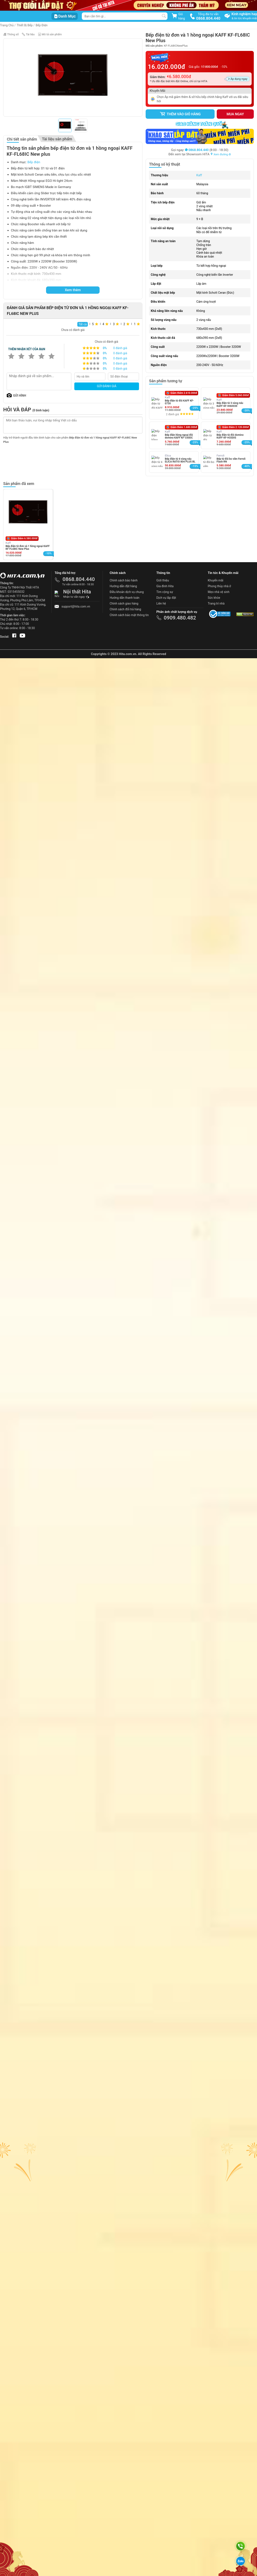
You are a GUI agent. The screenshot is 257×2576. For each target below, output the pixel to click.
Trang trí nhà (216, 603)
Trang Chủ (7, 25)
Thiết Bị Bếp (25, 25)
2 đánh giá (172, 414)
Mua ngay (235, 114)
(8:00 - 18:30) (206, 150)
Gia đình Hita (164, 586)
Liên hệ (161, 603)
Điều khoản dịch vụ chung (127, 592)
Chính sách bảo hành (123, 580)
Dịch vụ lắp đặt (166, 597)
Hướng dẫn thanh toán (124, 597)
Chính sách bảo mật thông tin (129, 615)
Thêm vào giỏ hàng (180, 114)
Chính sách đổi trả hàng (125, 609)
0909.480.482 (180, 618)
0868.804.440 (79, 579)
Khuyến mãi (215, 580)
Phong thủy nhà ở (219, 586)
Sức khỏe (214, 597)
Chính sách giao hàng (124, 603)
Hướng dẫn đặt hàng (123, 586)
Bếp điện (33, 162)
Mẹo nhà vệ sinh (218, 592)
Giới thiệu (162, 580)
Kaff (199, 175)
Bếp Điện (42, 25)
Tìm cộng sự (164, 592)
